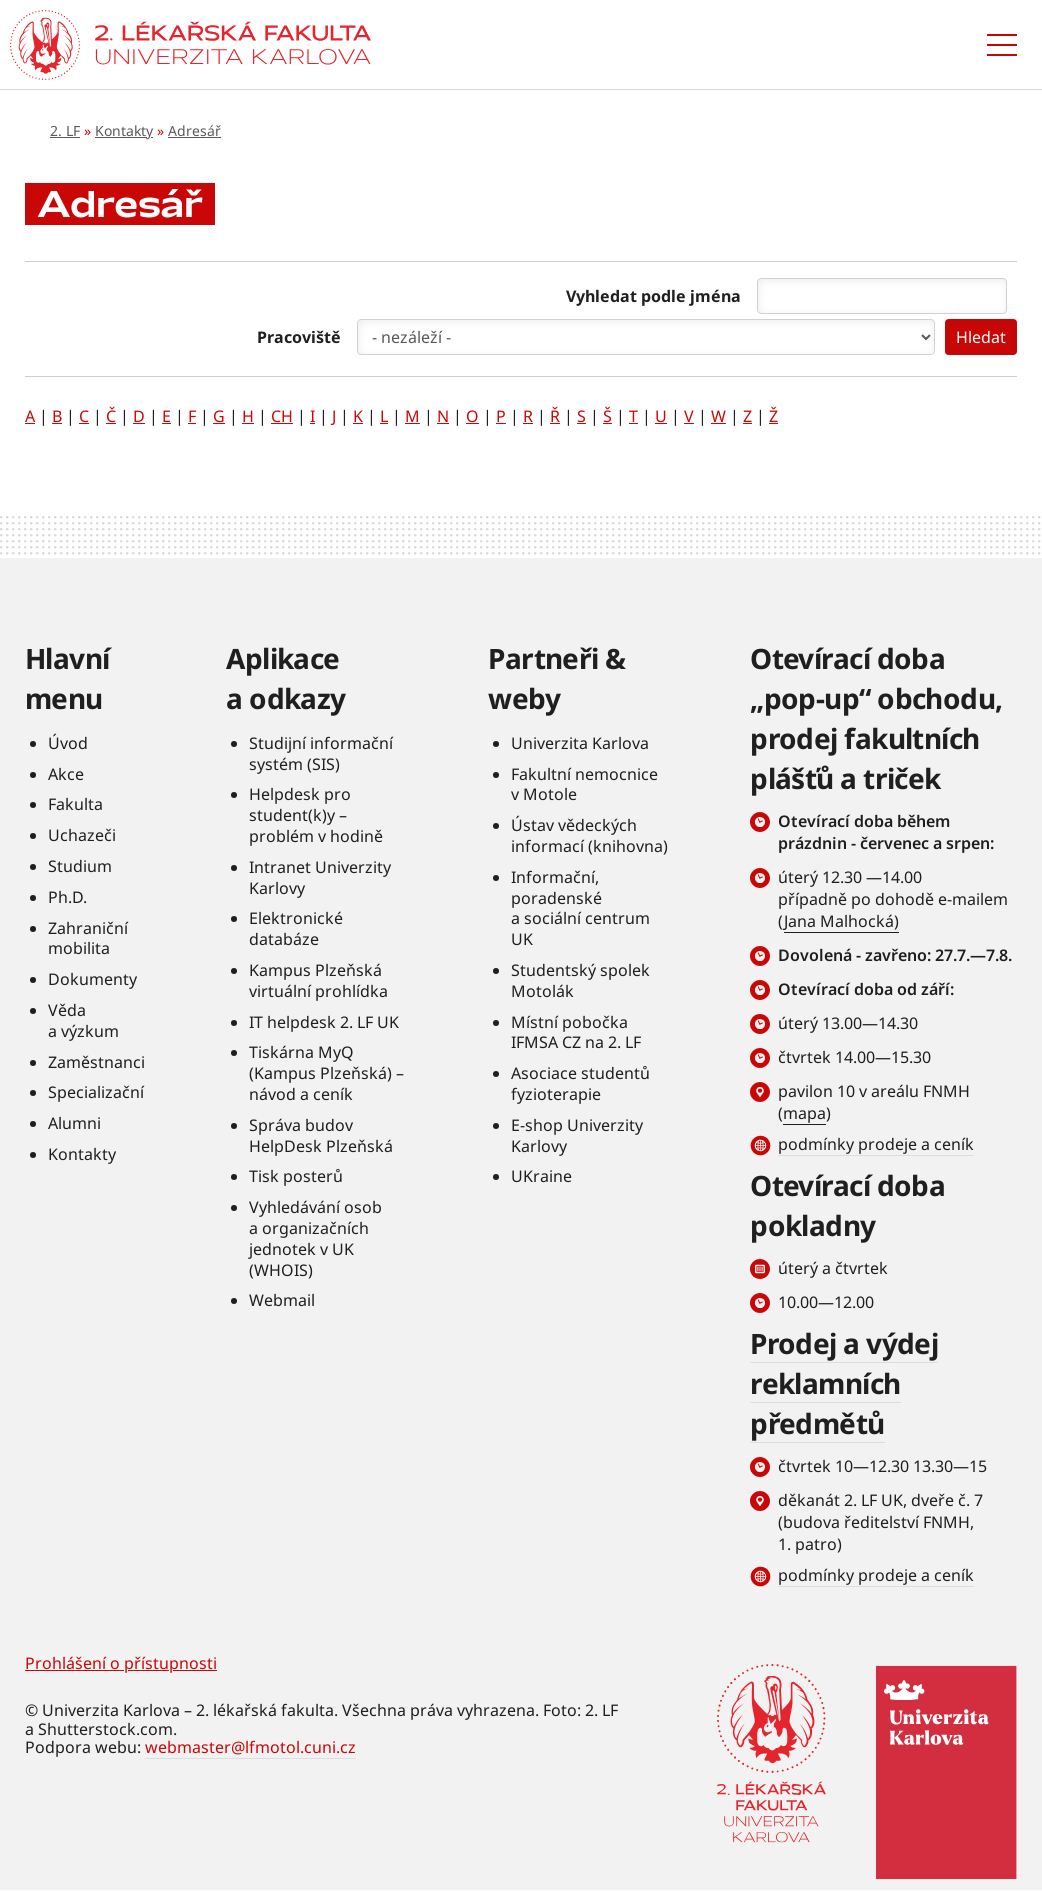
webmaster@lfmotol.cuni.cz (250, 1747)
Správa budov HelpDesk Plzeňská (321, 1135)
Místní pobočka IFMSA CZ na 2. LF (576, 1032)
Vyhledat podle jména (653, 296)
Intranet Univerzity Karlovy (320, 877)
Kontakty (124, 130)
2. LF (65, 130)
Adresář (194, 130)
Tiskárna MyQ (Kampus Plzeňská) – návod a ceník (326, 1073)
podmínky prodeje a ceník (876, 1144)
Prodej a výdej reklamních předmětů (844, 1383)
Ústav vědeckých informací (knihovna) (589, 835)
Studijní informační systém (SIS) (321, 753)
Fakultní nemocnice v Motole (584, 784)
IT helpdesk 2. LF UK (324, 1022)
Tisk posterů (296, 1176)
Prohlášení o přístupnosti (121, 1663)
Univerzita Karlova (580, 743)
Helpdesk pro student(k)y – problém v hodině (316, 815)
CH (282, 416)
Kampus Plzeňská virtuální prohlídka (318, 980)
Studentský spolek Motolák (580, 980)
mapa (804, 1113)
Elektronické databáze (296, 928)
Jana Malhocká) (841, 921)
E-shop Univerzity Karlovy (577, 1135)
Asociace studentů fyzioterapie (580, 1083)
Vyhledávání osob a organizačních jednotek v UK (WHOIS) (315, 1238)
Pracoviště (299, 337)
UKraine (541, 1176)
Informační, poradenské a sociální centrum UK (580, 908)
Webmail (282, 1300)
